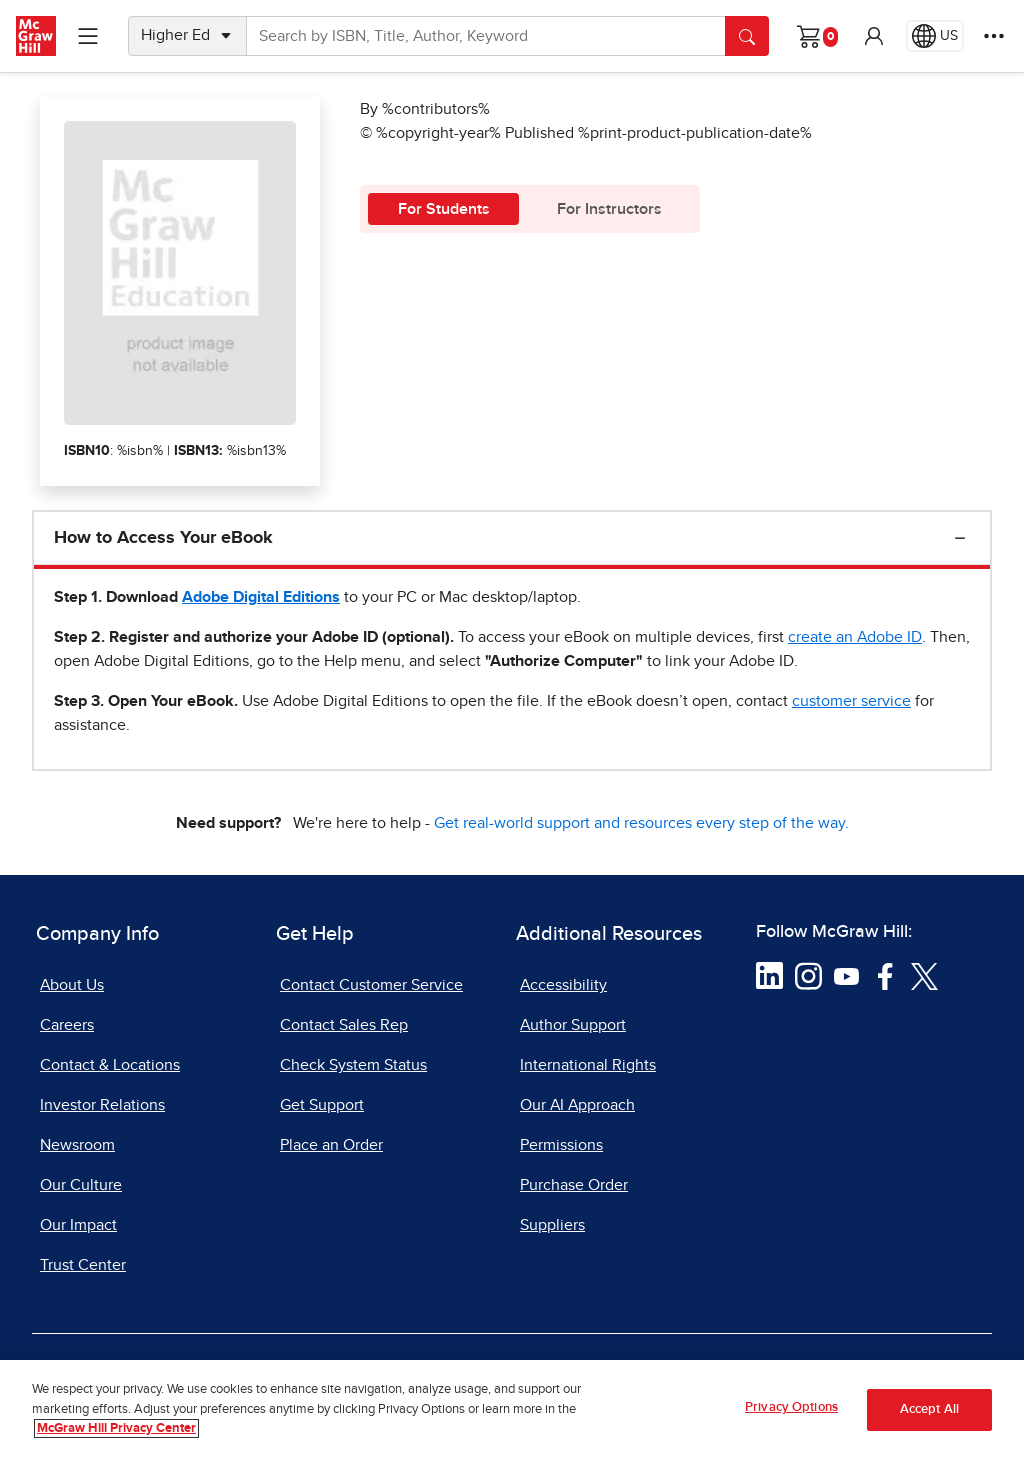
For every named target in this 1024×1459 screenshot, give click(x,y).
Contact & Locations (110, 1065)
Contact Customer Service (371, 985)
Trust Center (83, 1265)
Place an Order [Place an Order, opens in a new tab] (331, 1145)
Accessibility (563, 985)
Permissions (561, 1145)
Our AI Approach (577, 1105)
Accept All (929, 1416)
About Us (72, 985)
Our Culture (81, 1185)
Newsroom (77, 1145)
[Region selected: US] (935, 36)
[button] (874, 36)
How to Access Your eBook (163, 538)
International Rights (588, 1065)
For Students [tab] (444, 209)
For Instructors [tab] (609, 209)
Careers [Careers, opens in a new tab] (67, 1025)
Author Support (573, 1025)
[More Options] (994, 36)
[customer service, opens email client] (851, 701)
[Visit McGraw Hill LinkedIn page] (769, 975)
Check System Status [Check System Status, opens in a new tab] (353, 1065)
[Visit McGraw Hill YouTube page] (846, 975)
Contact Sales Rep (344, 1025)
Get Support (322, 1105)
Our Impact (78, 1225)
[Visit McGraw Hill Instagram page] (808, 975)
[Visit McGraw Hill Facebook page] (885, 975)
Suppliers (552, 1225)
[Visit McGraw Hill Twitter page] (924, 975)
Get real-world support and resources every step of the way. (641, 823)
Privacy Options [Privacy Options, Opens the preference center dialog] (791, 1415)
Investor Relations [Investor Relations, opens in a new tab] (102, 1105)
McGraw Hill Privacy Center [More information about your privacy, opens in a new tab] (116, 1436)
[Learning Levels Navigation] (88, 36)
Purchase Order (574, 1185)
